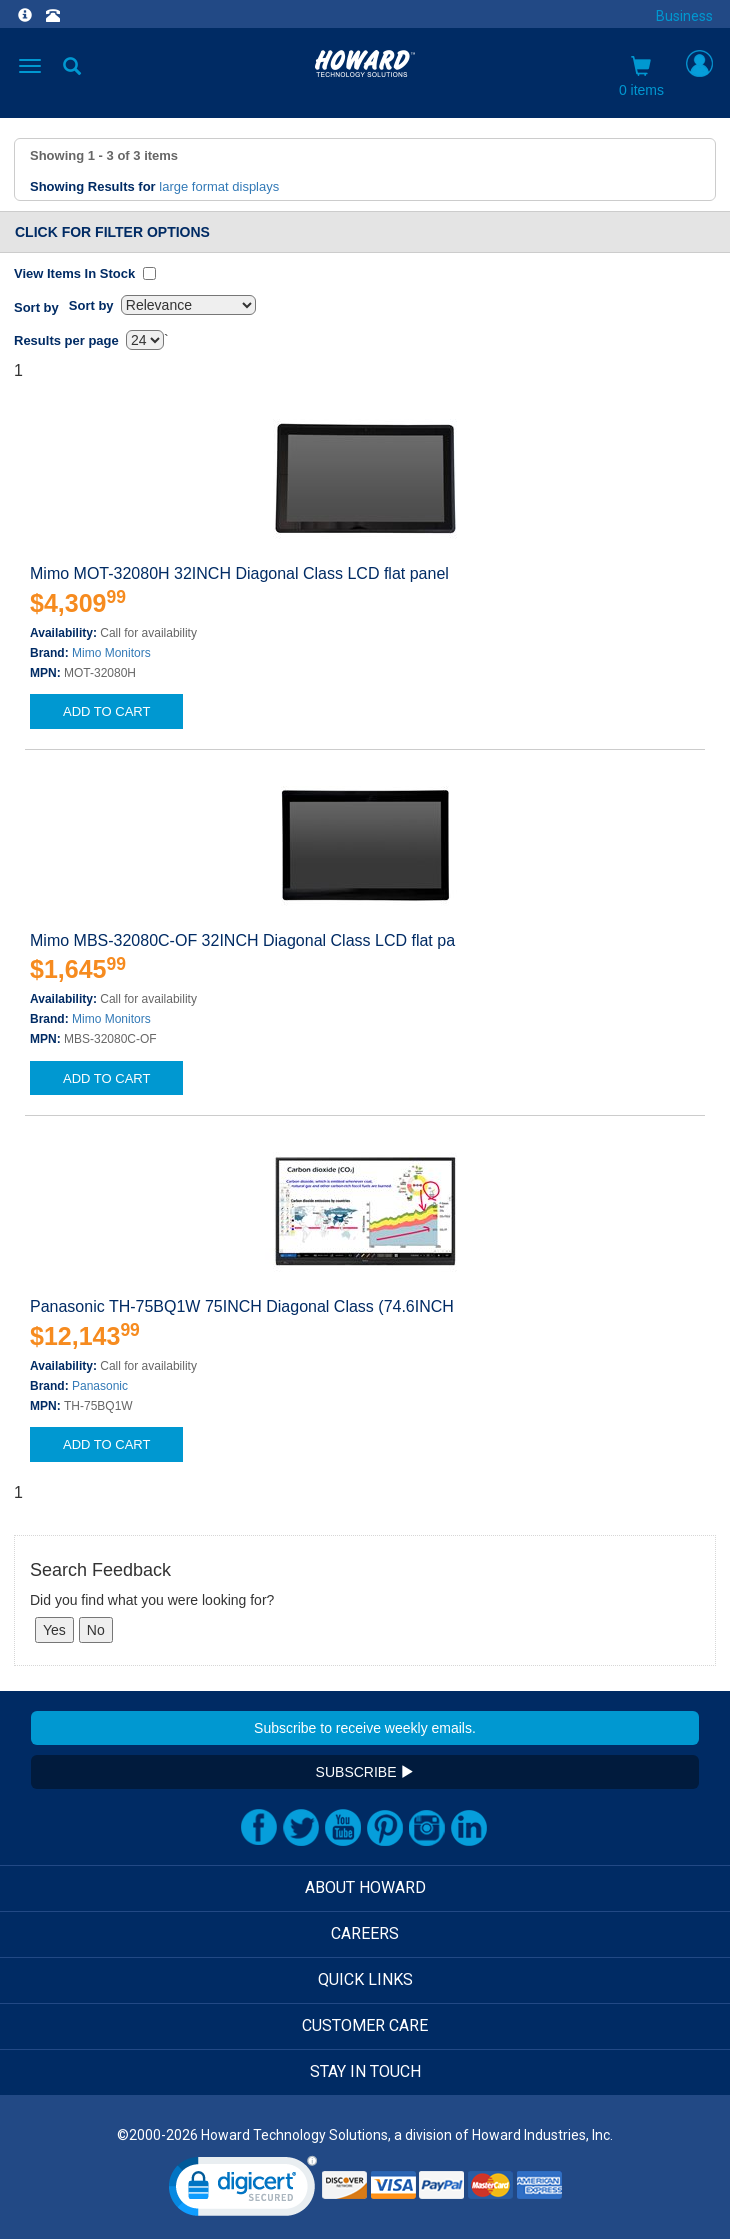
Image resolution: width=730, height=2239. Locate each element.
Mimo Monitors (111, 653)
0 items (641, 77)
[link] (243, 2190)
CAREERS (365, 1933)
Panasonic (100, 1386)
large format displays (219, 186)
